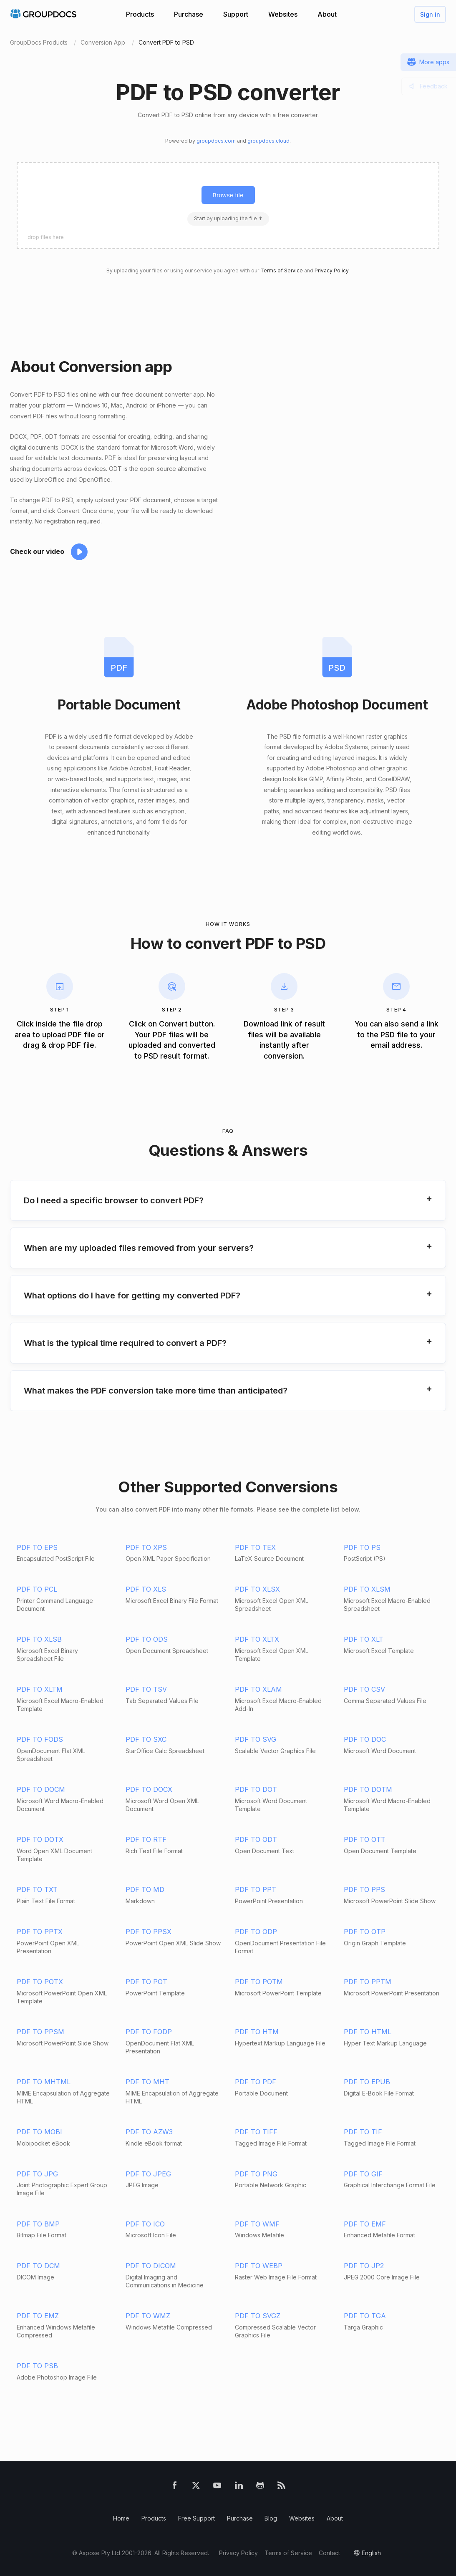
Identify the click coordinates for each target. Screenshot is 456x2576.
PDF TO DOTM (368, 1789)
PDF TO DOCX (149, 1789)
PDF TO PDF (255, 2082)
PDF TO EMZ (38, 2316)
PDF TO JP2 (364, 2266)
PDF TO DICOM (151, 2266)
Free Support (196, 2518)
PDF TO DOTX (40, 1839)
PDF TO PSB (37, 2366)
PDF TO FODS (40, 1739)
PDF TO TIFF (256, 2132)
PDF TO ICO (145, 2224)
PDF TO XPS (146, 1547)
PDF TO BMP (38, 2224)
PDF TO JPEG (148, 2174)
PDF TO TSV (146, 1689)
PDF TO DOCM (41, 1789)
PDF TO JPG (37, 2174)
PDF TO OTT (364, 1839)
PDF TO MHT (147, 2082)
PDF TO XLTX (257, 1639)
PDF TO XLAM (258, 1689)
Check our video (37, 551)
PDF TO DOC (365, 1739)
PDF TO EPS (37, 1547)
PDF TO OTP (364, 1931)
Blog (271, 2518)
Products (140, 14)
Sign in (430, 14)
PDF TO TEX (255, 1547)
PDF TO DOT (256, 1789)
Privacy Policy (331, 270)
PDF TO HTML (367, 2032)
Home (121, 2518)
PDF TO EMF (365, 2224)
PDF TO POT (146, 1981)
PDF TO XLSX (257, 1589)
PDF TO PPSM (40, 2032)
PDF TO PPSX (148, 1931)
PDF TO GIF (363, 2174)
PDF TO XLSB (39, 1639)
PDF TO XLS (146, 1589)
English (371, 2552)
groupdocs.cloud (268, 141)
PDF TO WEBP (258, 2266)
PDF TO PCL (37, 1589)
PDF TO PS (362, 1547)
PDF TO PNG (256, 2174)
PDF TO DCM (38, 2266)
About (327, 14)
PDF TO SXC (146, 1739)
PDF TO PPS (364, 1889)
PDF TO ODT (256, 1839)
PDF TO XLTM (40, 1689)
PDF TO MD (145, 1889)
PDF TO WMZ (148, 2316)
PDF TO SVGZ (257, 2316)
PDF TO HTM (257, 2032)
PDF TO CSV (364, 1689)
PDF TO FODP (149, 2032)
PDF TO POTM (259, 1981)
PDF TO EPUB (367, 2082)
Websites (282, 14)
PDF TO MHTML (44, 2082)
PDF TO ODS (147, 1639)
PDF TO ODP (256, 1931)
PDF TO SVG (255, 1739)
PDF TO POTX (40, 1981)
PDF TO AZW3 (149, 2132)
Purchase (188, 14)
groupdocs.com (216, 141)
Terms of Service (281, 270)
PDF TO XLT (363, 1639)
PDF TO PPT (255, 1889)
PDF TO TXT (37, 1889)
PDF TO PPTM (367, 1981)
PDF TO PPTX (40, 1931)
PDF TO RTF (146, 1839)
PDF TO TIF (363, 2132)
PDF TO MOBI (39, 2132)
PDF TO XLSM (367, 1589)
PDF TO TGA (365, 2316)
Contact (329, 2552)
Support (235, 14)
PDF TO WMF (257, 2224)
